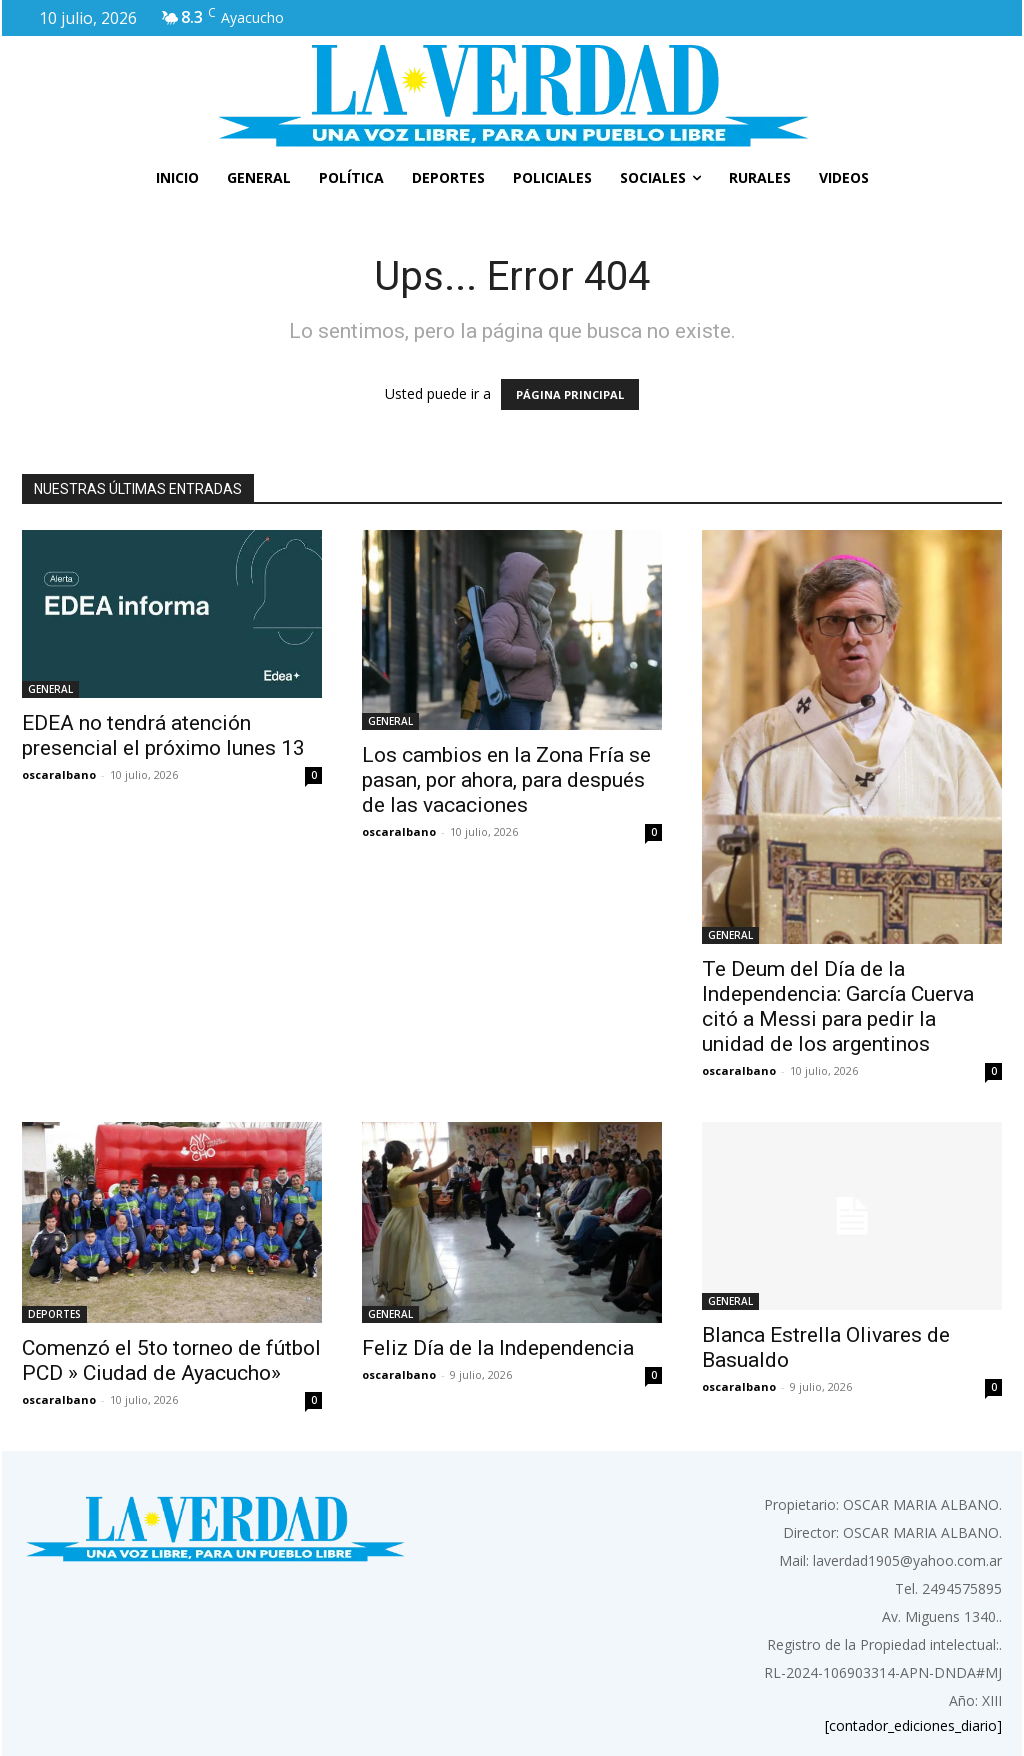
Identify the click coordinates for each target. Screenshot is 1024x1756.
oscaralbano (59, 774)
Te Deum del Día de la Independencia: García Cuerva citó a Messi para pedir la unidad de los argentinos (838, 1006)
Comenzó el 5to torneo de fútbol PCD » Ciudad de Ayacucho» (171, 1360)
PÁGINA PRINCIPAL (570, 394)
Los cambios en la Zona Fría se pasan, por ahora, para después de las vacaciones (506, 780)
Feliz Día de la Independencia (498, 1348)
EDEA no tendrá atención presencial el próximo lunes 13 (163, 735)
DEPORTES (54, 1314)
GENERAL (50, 689)
